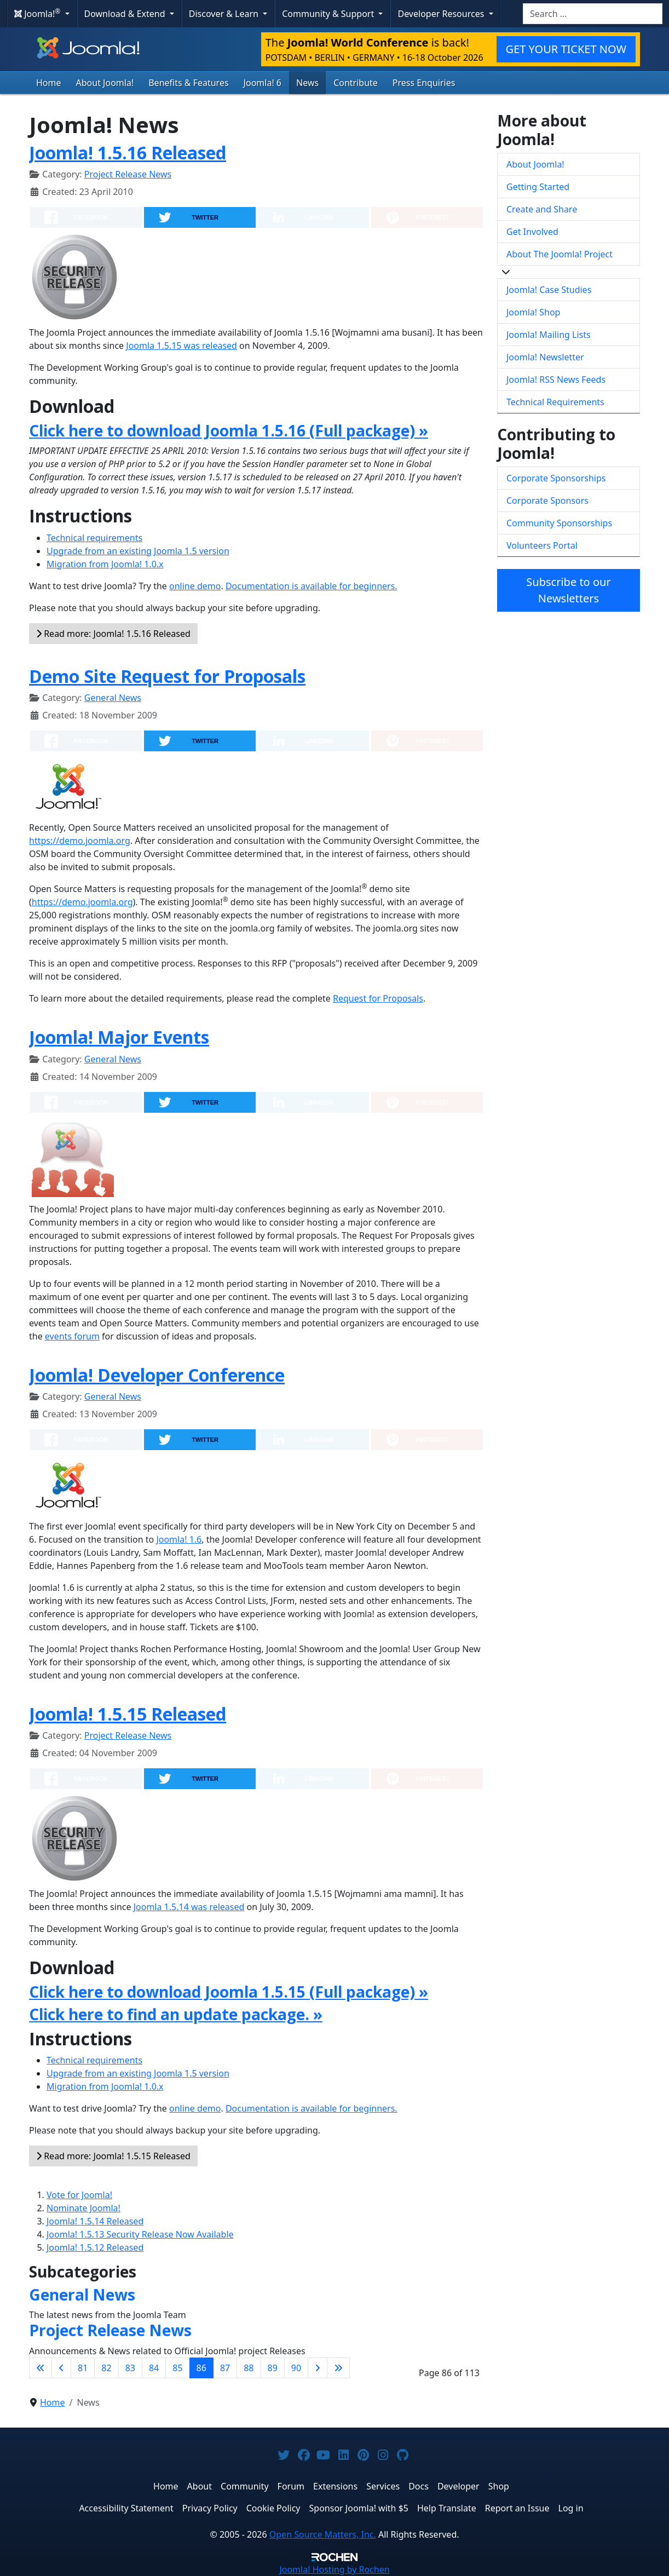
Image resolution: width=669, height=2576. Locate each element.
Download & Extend (126, 14)
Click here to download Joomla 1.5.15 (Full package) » (228, 1991)
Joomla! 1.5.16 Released (127, 152)
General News (112, 698)
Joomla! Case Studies (548, 290)
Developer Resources (441, 14)
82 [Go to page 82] (106, 2368)
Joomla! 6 (262, 83)
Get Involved (532, 232)
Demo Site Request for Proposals (167, 676)
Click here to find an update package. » (175, 2014)
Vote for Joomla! (79, 2195)
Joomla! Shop (533, 312)
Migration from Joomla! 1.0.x (105, 564)
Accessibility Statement (126, 2508)
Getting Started (537, 187)
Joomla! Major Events (119, 1037)
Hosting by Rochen (334, 2569)
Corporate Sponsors (547, 501)
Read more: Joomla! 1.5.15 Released (113, 2156)
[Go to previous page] (61, 2368)
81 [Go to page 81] (83, 2368)
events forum (72, 1336)
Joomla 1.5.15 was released (181, 346)
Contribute (355, 83)
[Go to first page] (40, 2368)
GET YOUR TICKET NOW (566, 49)
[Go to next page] (317, 2368)
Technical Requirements (555, 402)
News (307, 83)
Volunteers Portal (542, 545)
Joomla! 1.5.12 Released (95, 2247)
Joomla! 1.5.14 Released (95, 2221)
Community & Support (329, 14)
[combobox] (592, 13)
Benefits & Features (188, 83)
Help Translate (446, 2508)
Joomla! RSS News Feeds (555, 379)
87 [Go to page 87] (225, 2368)
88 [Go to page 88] (248, 2368)
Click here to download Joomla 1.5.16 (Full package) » (228, 430)
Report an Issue (517, 2508)
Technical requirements (94, 538)
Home (48, 83)
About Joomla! (105, 83)
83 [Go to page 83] (130, 2368)
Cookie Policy (273, 2508)
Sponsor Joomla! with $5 (358, 2508)
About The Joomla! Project (559, 254)
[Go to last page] (338, 2368)
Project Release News (127, 174)
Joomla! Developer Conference (157, 1375)
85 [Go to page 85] (177, 2368)
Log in (571, 2508)
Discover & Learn (225, 14)
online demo (195, 586)
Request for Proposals (378, 998)
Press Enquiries (424, 83)
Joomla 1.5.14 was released (189, 1907)
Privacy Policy (210, 2508)
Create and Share (541, 209)
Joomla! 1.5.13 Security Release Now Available (140, 2234)
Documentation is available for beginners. (311, 586)
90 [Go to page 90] (296, 2368)
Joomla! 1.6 (178, 1539)
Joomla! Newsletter (545, 357)
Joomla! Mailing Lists (548, 335)
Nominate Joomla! (83, 2208)
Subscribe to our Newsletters (568, 590)
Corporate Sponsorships (555, 478)
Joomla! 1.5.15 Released (127, 1714)
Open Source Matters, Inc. (322, 2534)
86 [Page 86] (201, 2368)
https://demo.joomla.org (79, 841)
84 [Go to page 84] (154, 2368)
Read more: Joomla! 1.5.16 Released (113, 634)
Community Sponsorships (559, 523)
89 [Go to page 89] (273, 2368)
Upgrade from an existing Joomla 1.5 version (138, 551)
